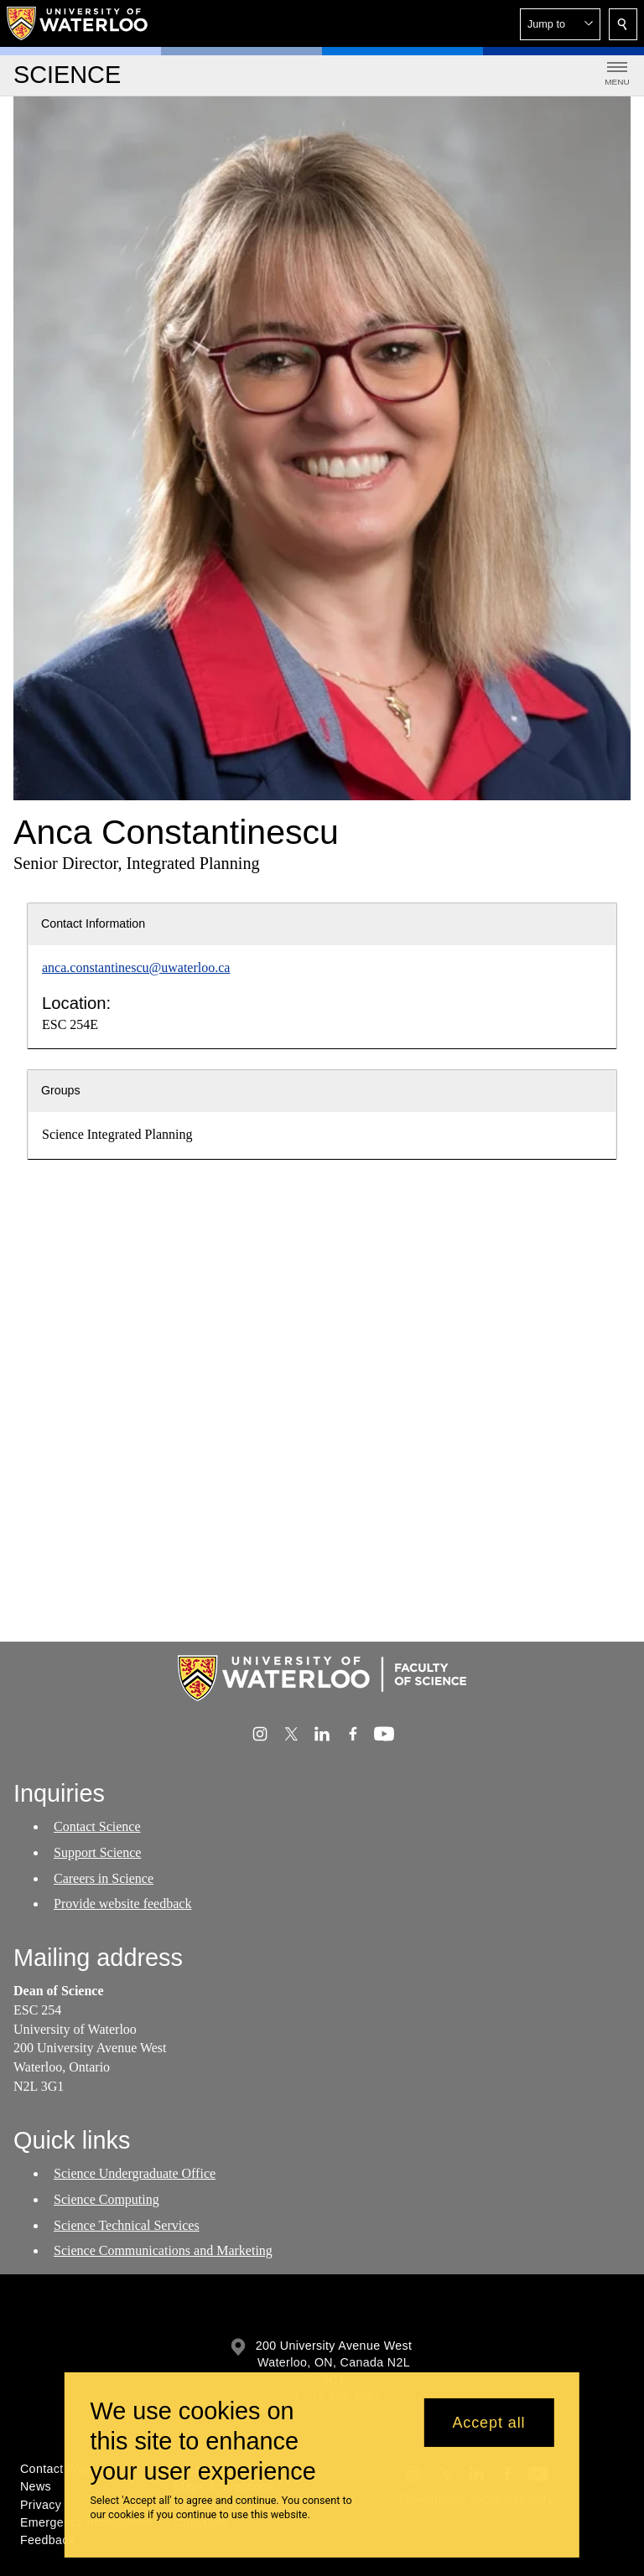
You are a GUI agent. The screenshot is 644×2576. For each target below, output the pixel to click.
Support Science (97, 1852)
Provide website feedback (122, 1903)
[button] (560, 24)
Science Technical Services (127, 2224)
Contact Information (93, 923)
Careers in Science (103, 1877)
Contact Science (97, 1826)
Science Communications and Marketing (163, 2250)
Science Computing (106, 2199)
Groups (60, 1090)
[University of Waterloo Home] (78, 23)
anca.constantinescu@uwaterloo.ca (136, 967)
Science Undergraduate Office (135, 2173)
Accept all (488, 2422)
